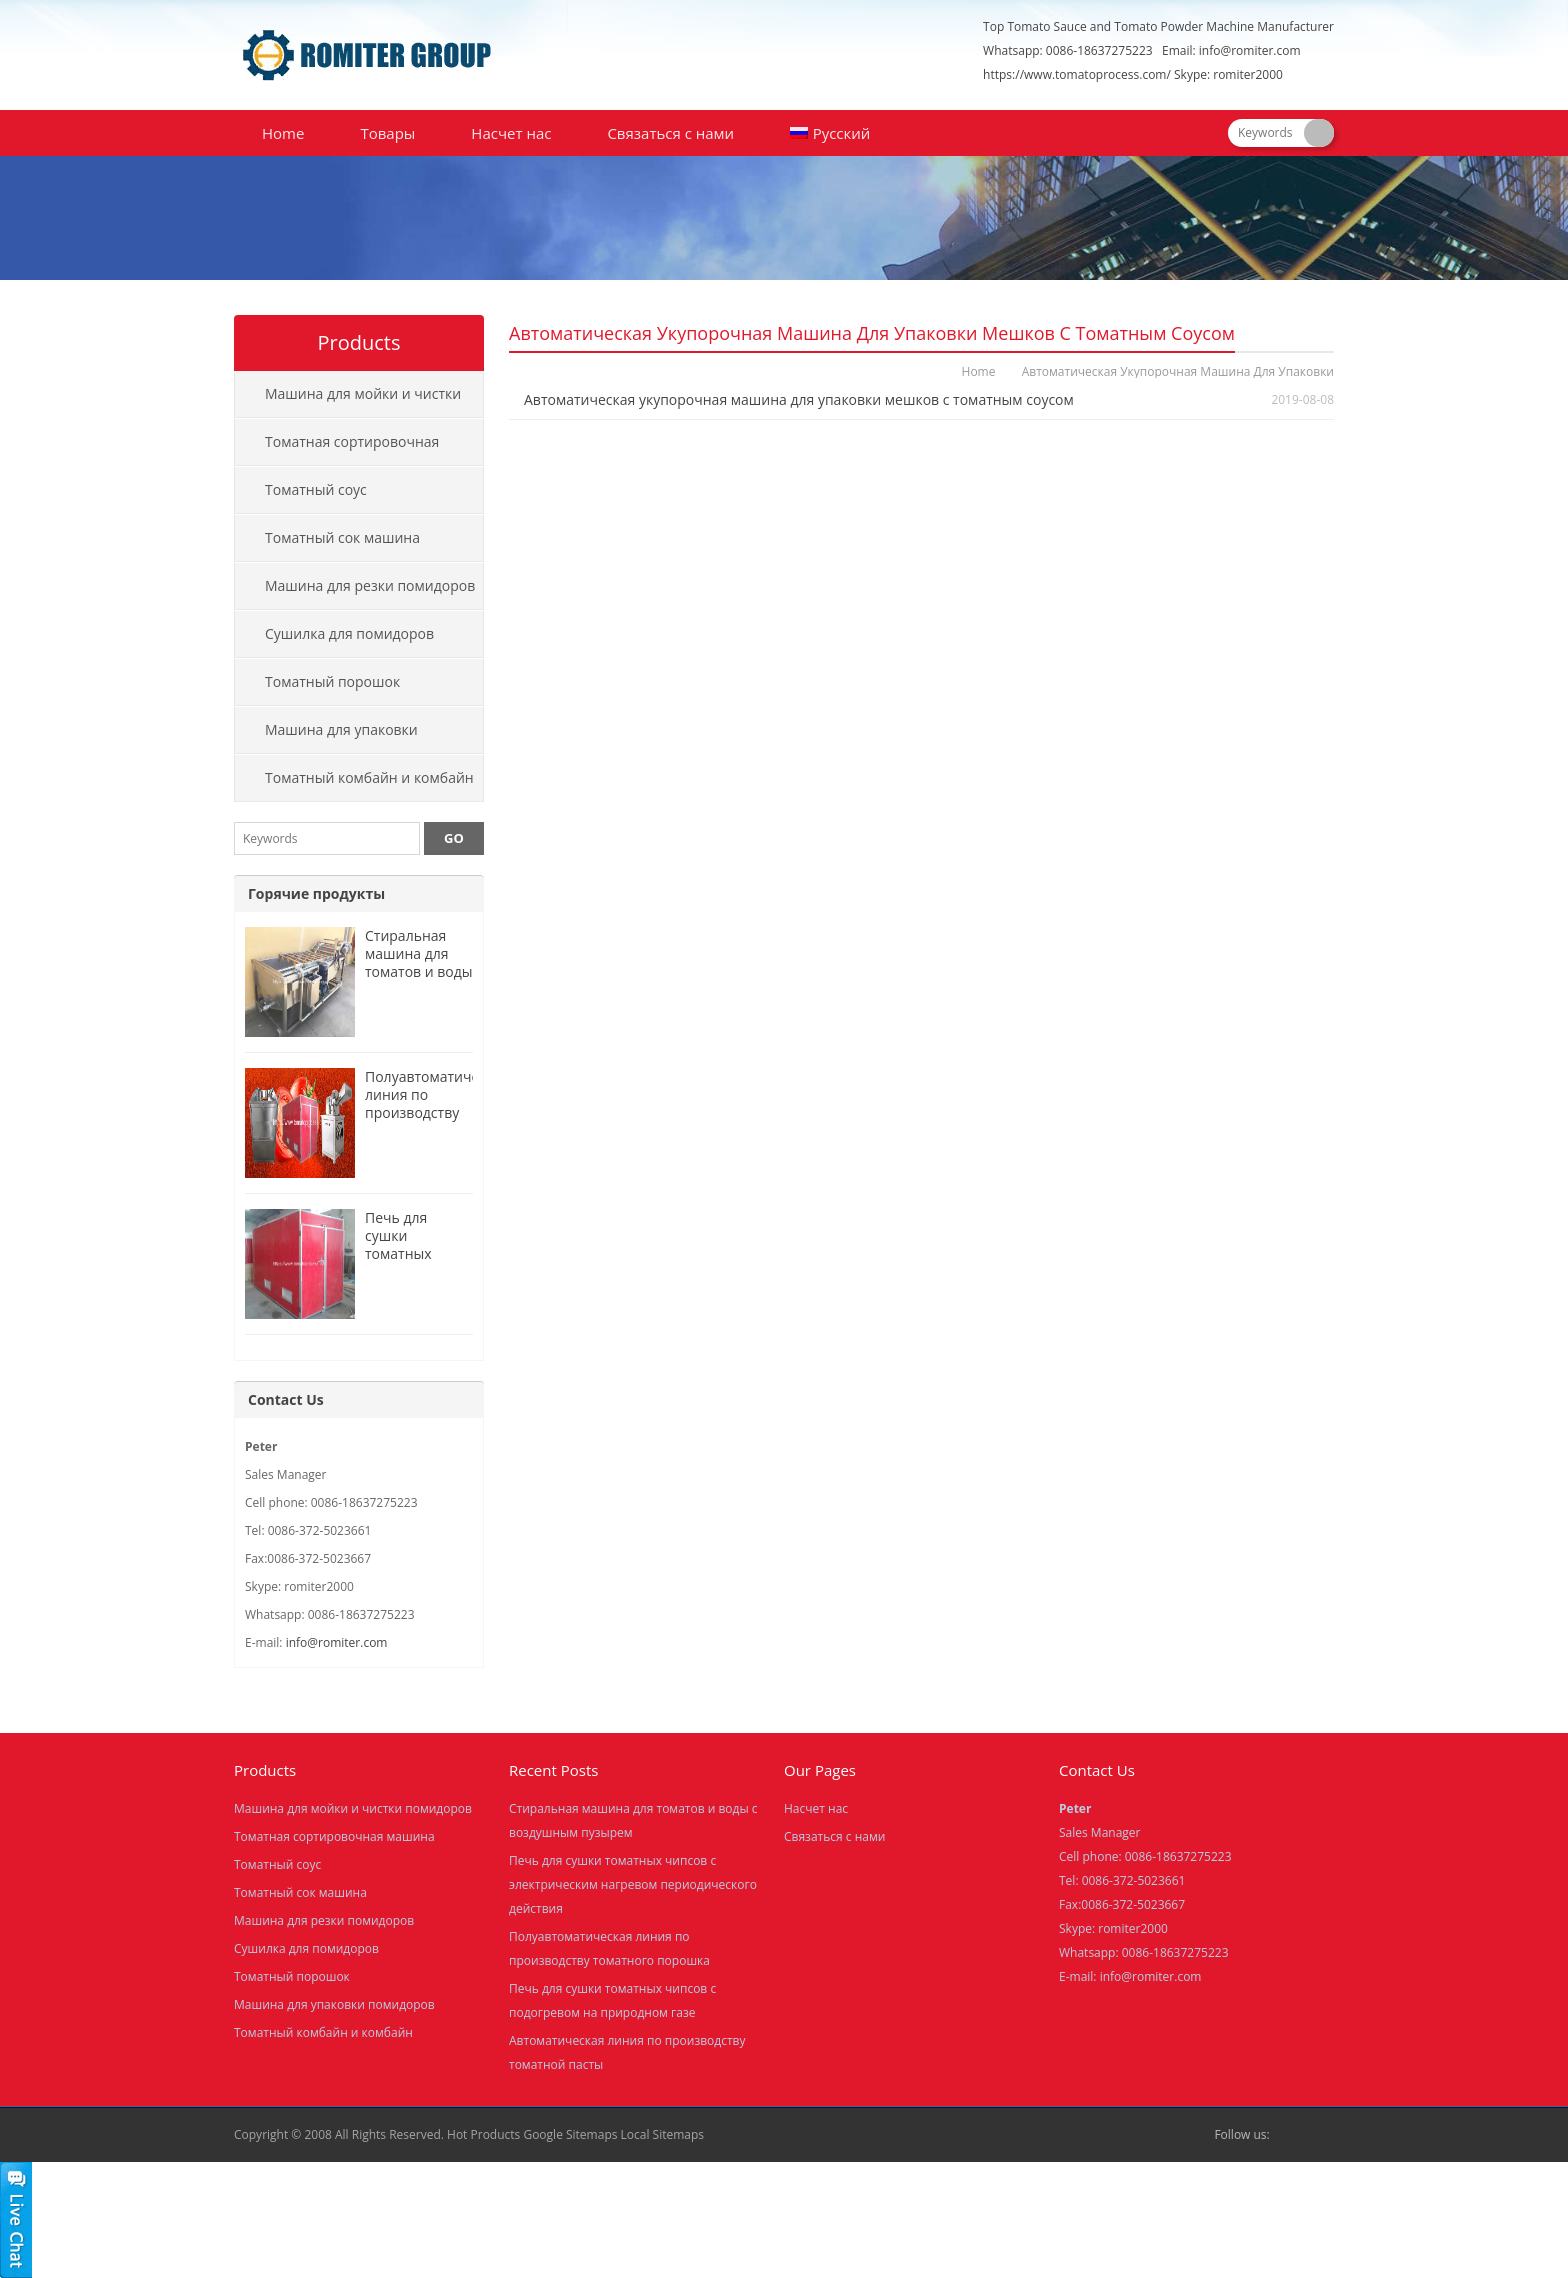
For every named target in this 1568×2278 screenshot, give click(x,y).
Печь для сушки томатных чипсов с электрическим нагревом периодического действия (633, 1884)
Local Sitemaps (663, 2134)
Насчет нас (511, 133)
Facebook (1290, 2135)
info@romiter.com (1250, 50)
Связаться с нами (670, 133)
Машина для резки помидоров (370, 585)
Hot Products (483, 2134)
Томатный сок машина (342, 537)
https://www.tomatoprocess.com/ (1077, 74)
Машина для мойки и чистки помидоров (348, 401)
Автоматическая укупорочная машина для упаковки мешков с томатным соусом (799, 399)
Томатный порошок (332, 681)
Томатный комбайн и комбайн (369, 777)
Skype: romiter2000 (1228, 74)
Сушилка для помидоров (349, 633)
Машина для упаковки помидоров (326, 737)
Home (283, 133)
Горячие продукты (316, 893)
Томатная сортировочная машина (337, 449)
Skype (1322, 2135)
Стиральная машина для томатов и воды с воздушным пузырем (419, 971)
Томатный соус (316, 489)
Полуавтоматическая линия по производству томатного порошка (437, 1112)
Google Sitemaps (570, 2134)
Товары (387, 133)
